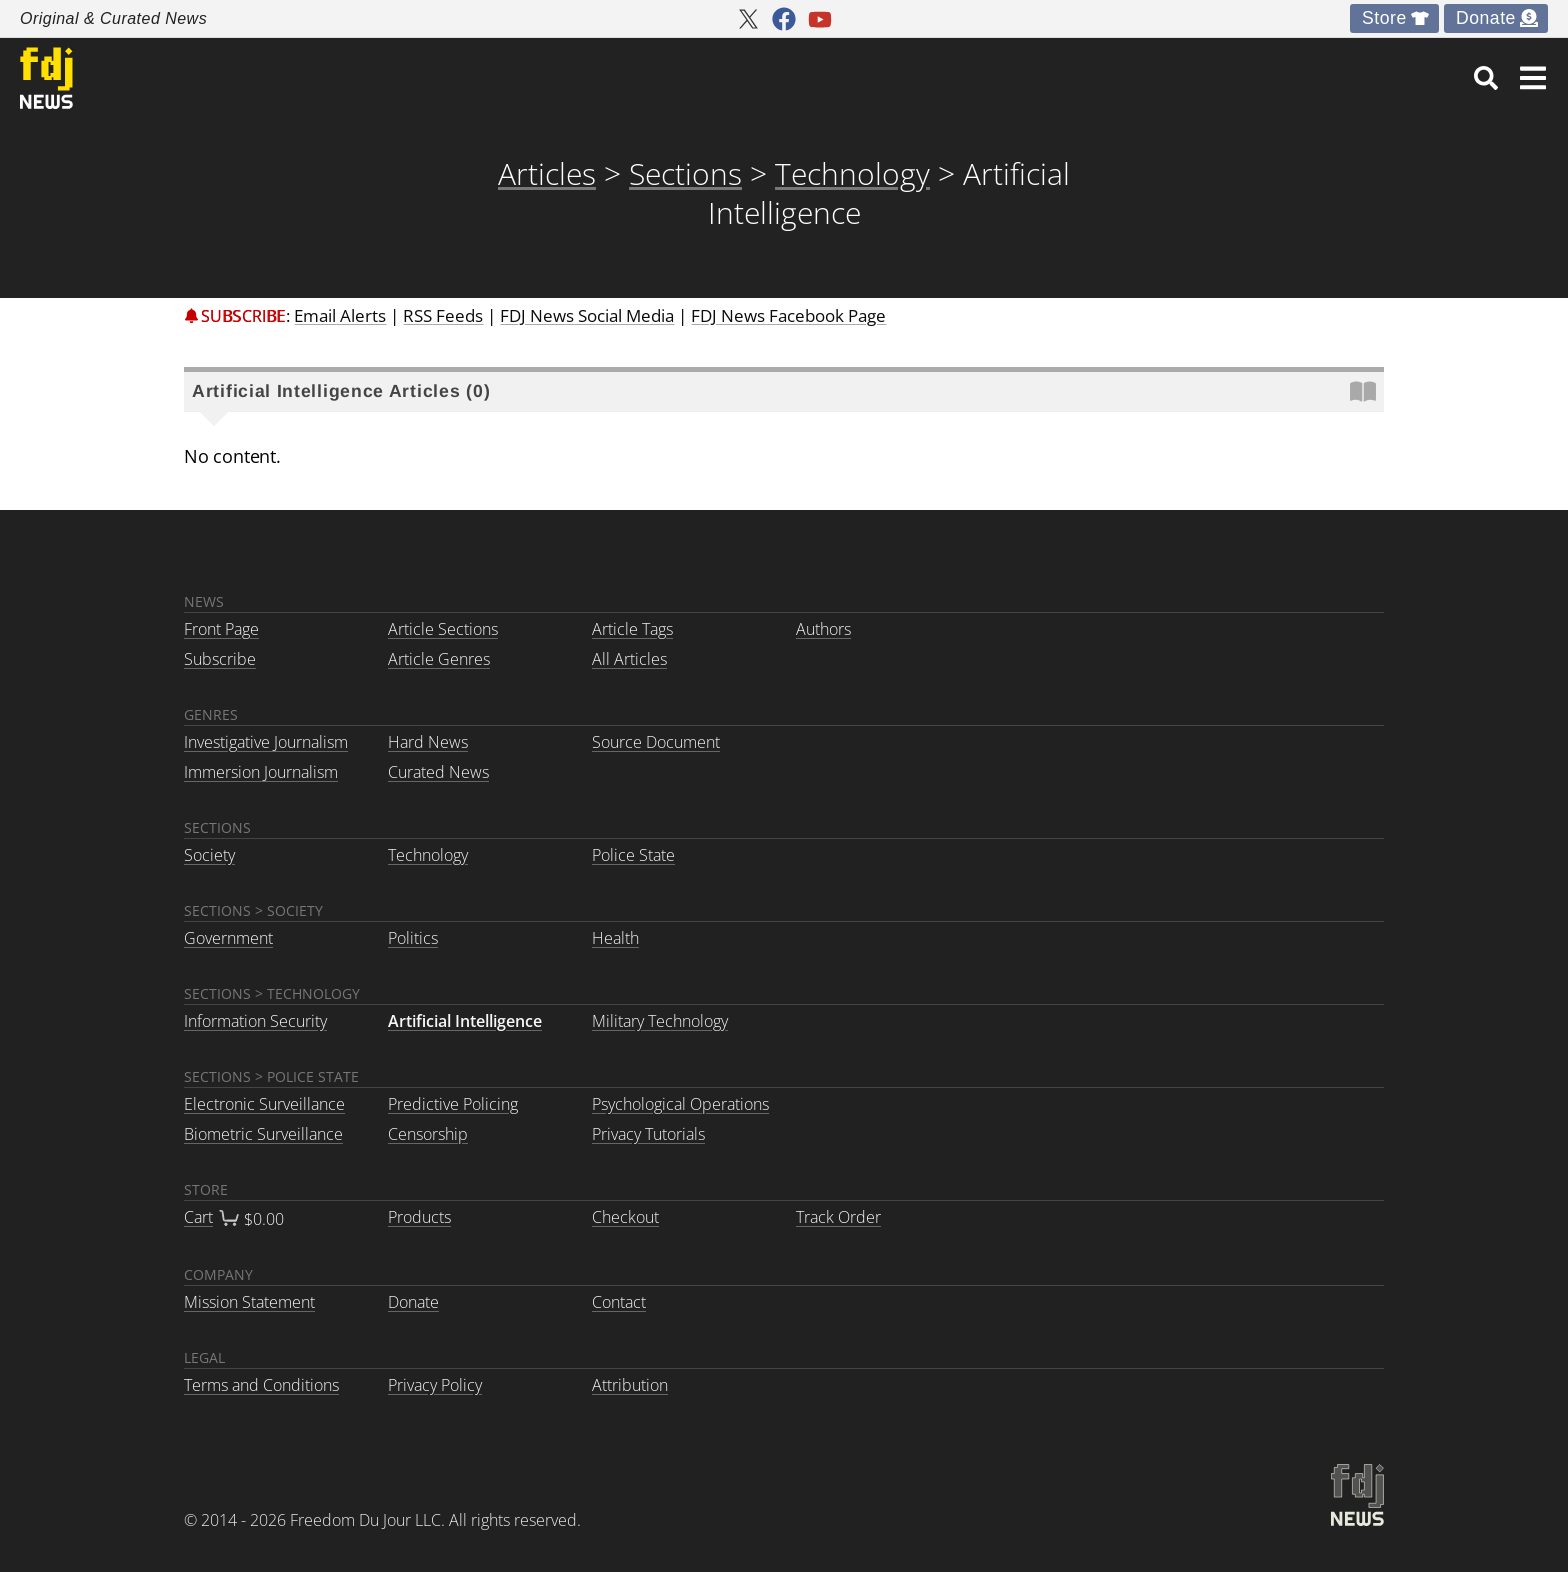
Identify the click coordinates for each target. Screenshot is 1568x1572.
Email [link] (340, 315)
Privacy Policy (435, 1385)
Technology (428, 855)
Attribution (630, 1385)
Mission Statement (249, 1302)
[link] (1486, 78)
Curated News (438, 772)
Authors (823, 629)
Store (1384, 18)
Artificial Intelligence (465, 1021)
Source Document (656, 742)
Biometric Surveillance (263, 1134)
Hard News (428, 742)
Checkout (625, 1217)
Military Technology (660, 1021)
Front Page (221, 629)
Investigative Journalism (266, 742)
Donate (1486, 18)
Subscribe (243, 316)
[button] (1533, 78)
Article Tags (632, 629)
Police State (633, 855)
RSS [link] (443, 315)
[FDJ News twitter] (748, 19)
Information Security (255, 1021)
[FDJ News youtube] (820, 19)
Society (209, 855)
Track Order (838, 1217)
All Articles (629, 659)
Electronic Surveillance (264, 1104)
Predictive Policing (453, 1104)
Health (615, 938)
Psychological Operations (680, 1104)
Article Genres (439, 659)
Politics (413, 938)
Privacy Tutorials (648, 1134)
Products (419, 1217)
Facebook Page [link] (788, 315)
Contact (619, 1302)
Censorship (428, 1134)
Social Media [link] (587, 315)
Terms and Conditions (261, 1385)
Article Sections (443, 629)
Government (228, 938)
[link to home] (46, 78)
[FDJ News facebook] (784, 19)
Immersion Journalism (261, 772)
